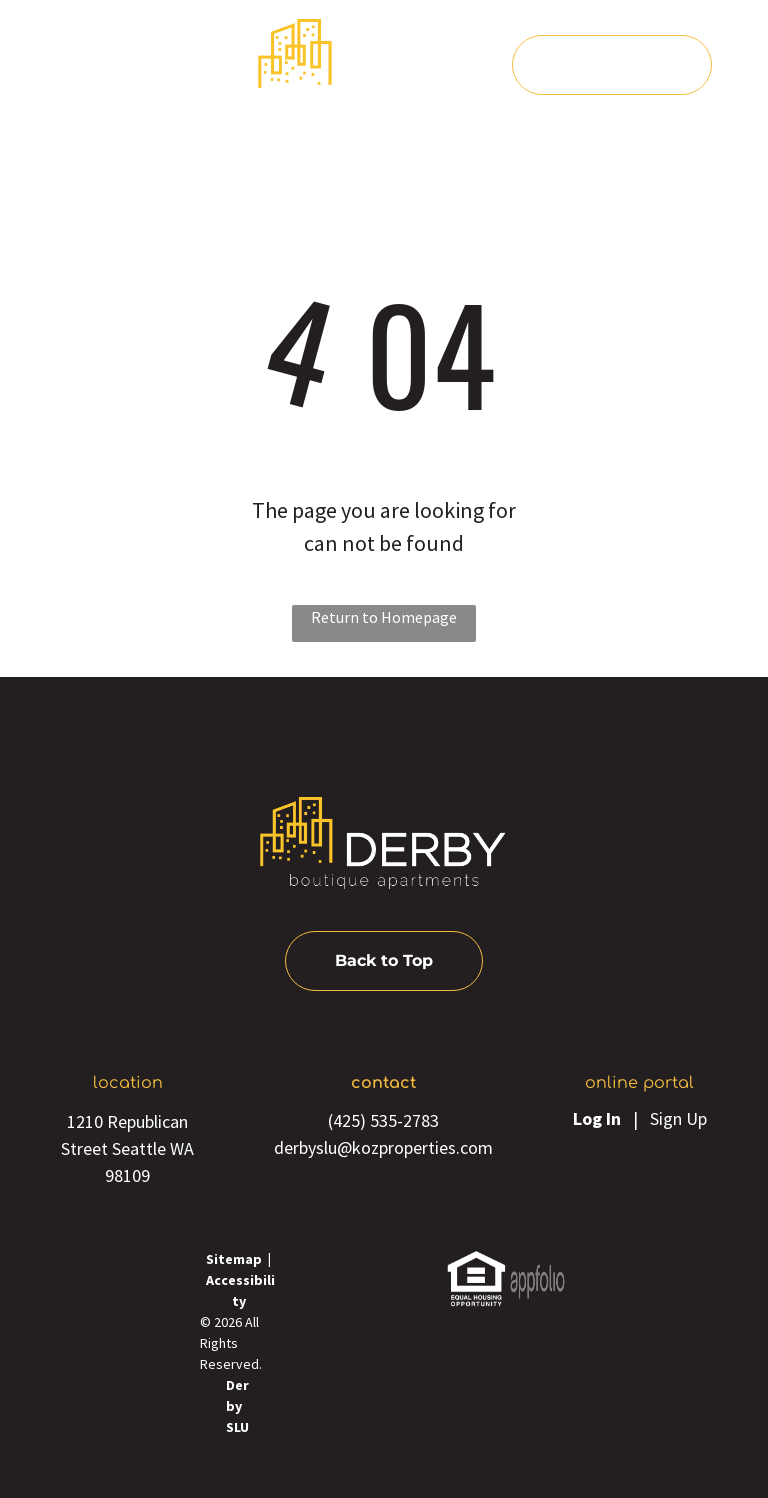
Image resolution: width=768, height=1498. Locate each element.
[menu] (44, 68)
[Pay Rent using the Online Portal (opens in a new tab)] (612, 65)
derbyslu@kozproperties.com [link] (383, 1147)
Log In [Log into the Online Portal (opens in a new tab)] (597, 1118)
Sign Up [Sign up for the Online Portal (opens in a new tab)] (678, 1118)
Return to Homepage (384, 617)
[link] (476, 1262)
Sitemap (234, 1259)
